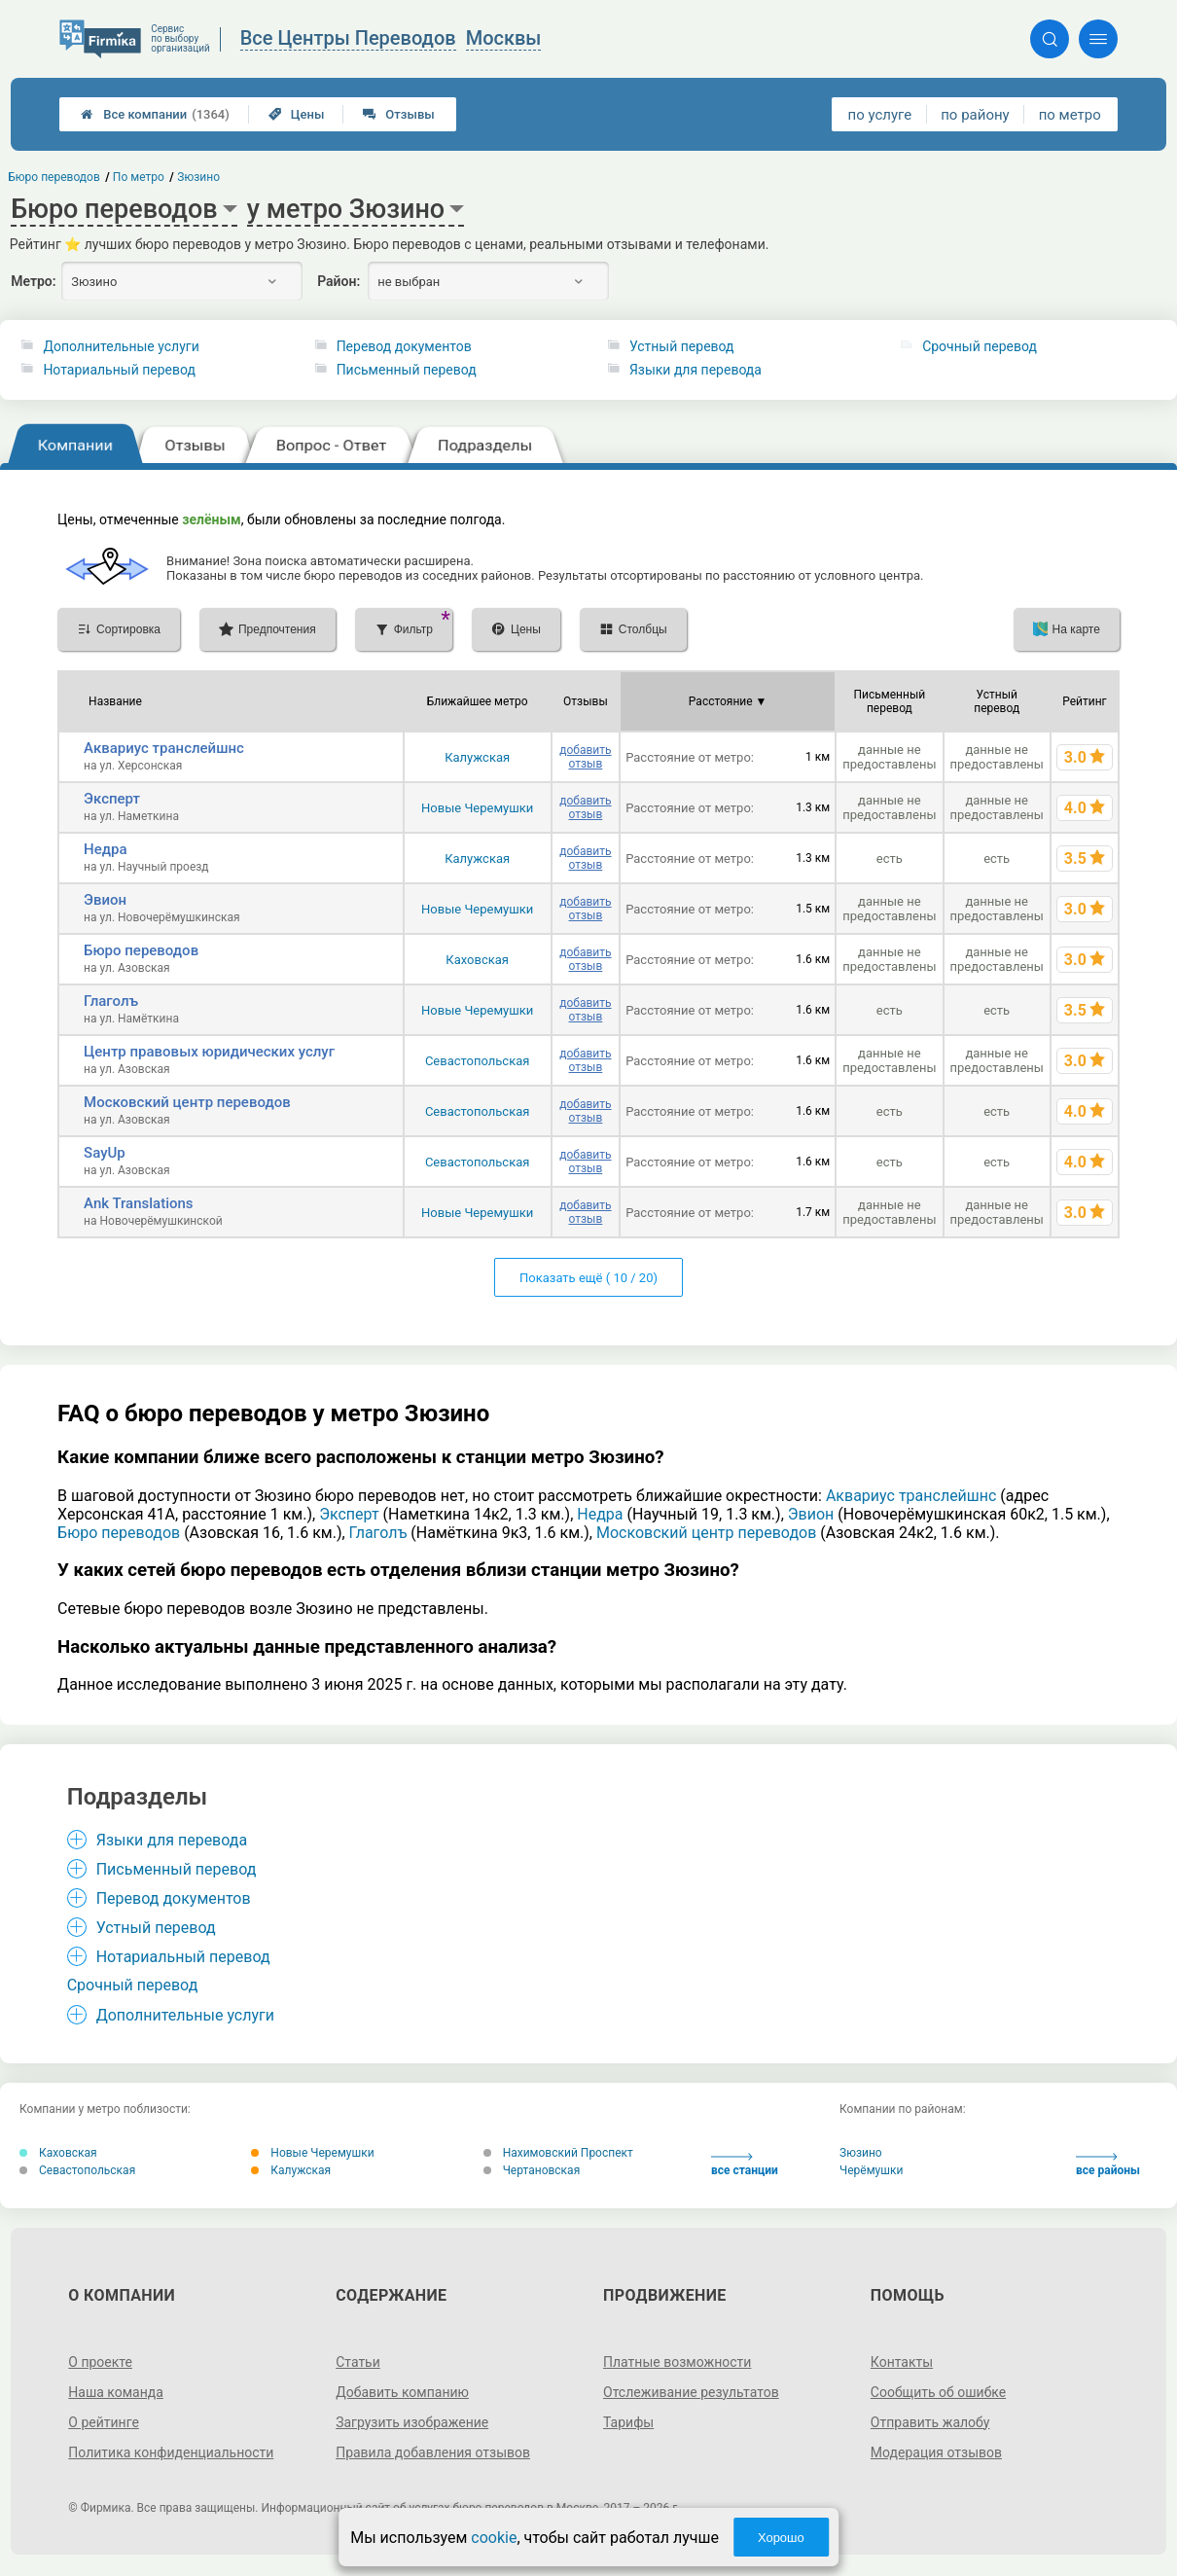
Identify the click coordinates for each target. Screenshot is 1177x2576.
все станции (744, 2165)
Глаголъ (111, 1001)
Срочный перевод (979, 346)
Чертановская (532, 2170)
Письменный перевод (407, 369)
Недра (105, 849)
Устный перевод (681, 346)
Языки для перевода (695, 369)
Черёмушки (871, 2170)
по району (975, 115)
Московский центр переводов (187, 1102)
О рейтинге (103, 2422)
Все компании (155, 114)
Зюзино (860, 2153)
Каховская (477, 959)
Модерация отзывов (936, 2452)
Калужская (477, 757)
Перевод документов (404, 346)
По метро (138, 177)
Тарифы (628, 2422)
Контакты (902, 2362)
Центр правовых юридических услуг (209, 1051)
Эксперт (112, 798)
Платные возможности (677, 2362)
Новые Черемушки (477, 808)
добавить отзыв (585, 756)
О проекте (100, 2362)
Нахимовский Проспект (558, 2153)
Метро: (33, 281)
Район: (338, 281)
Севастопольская (477, 1061)
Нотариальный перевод (119, 369)
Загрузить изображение (412, 2422)
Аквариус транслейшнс (164, 748)
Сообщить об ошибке (938, 2392)
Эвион (105, 900)
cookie (494, 2537)
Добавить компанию (402, 2392)
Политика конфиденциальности (170, 2452)
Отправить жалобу (930, 2422)
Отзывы (398, 114)
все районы (1108, 2165)
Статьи (358, 2362)
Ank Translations (139, 1203)
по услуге (880, 115)
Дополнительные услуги (120, 346)
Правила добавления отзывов (433, 2452)
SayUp (104, 1153)
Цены (296, 114)
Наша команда (115, 2392)
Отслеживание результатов (691, 2392)
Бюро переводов (141, 950)
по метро (1070, 115)
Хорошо (781, 2537)
